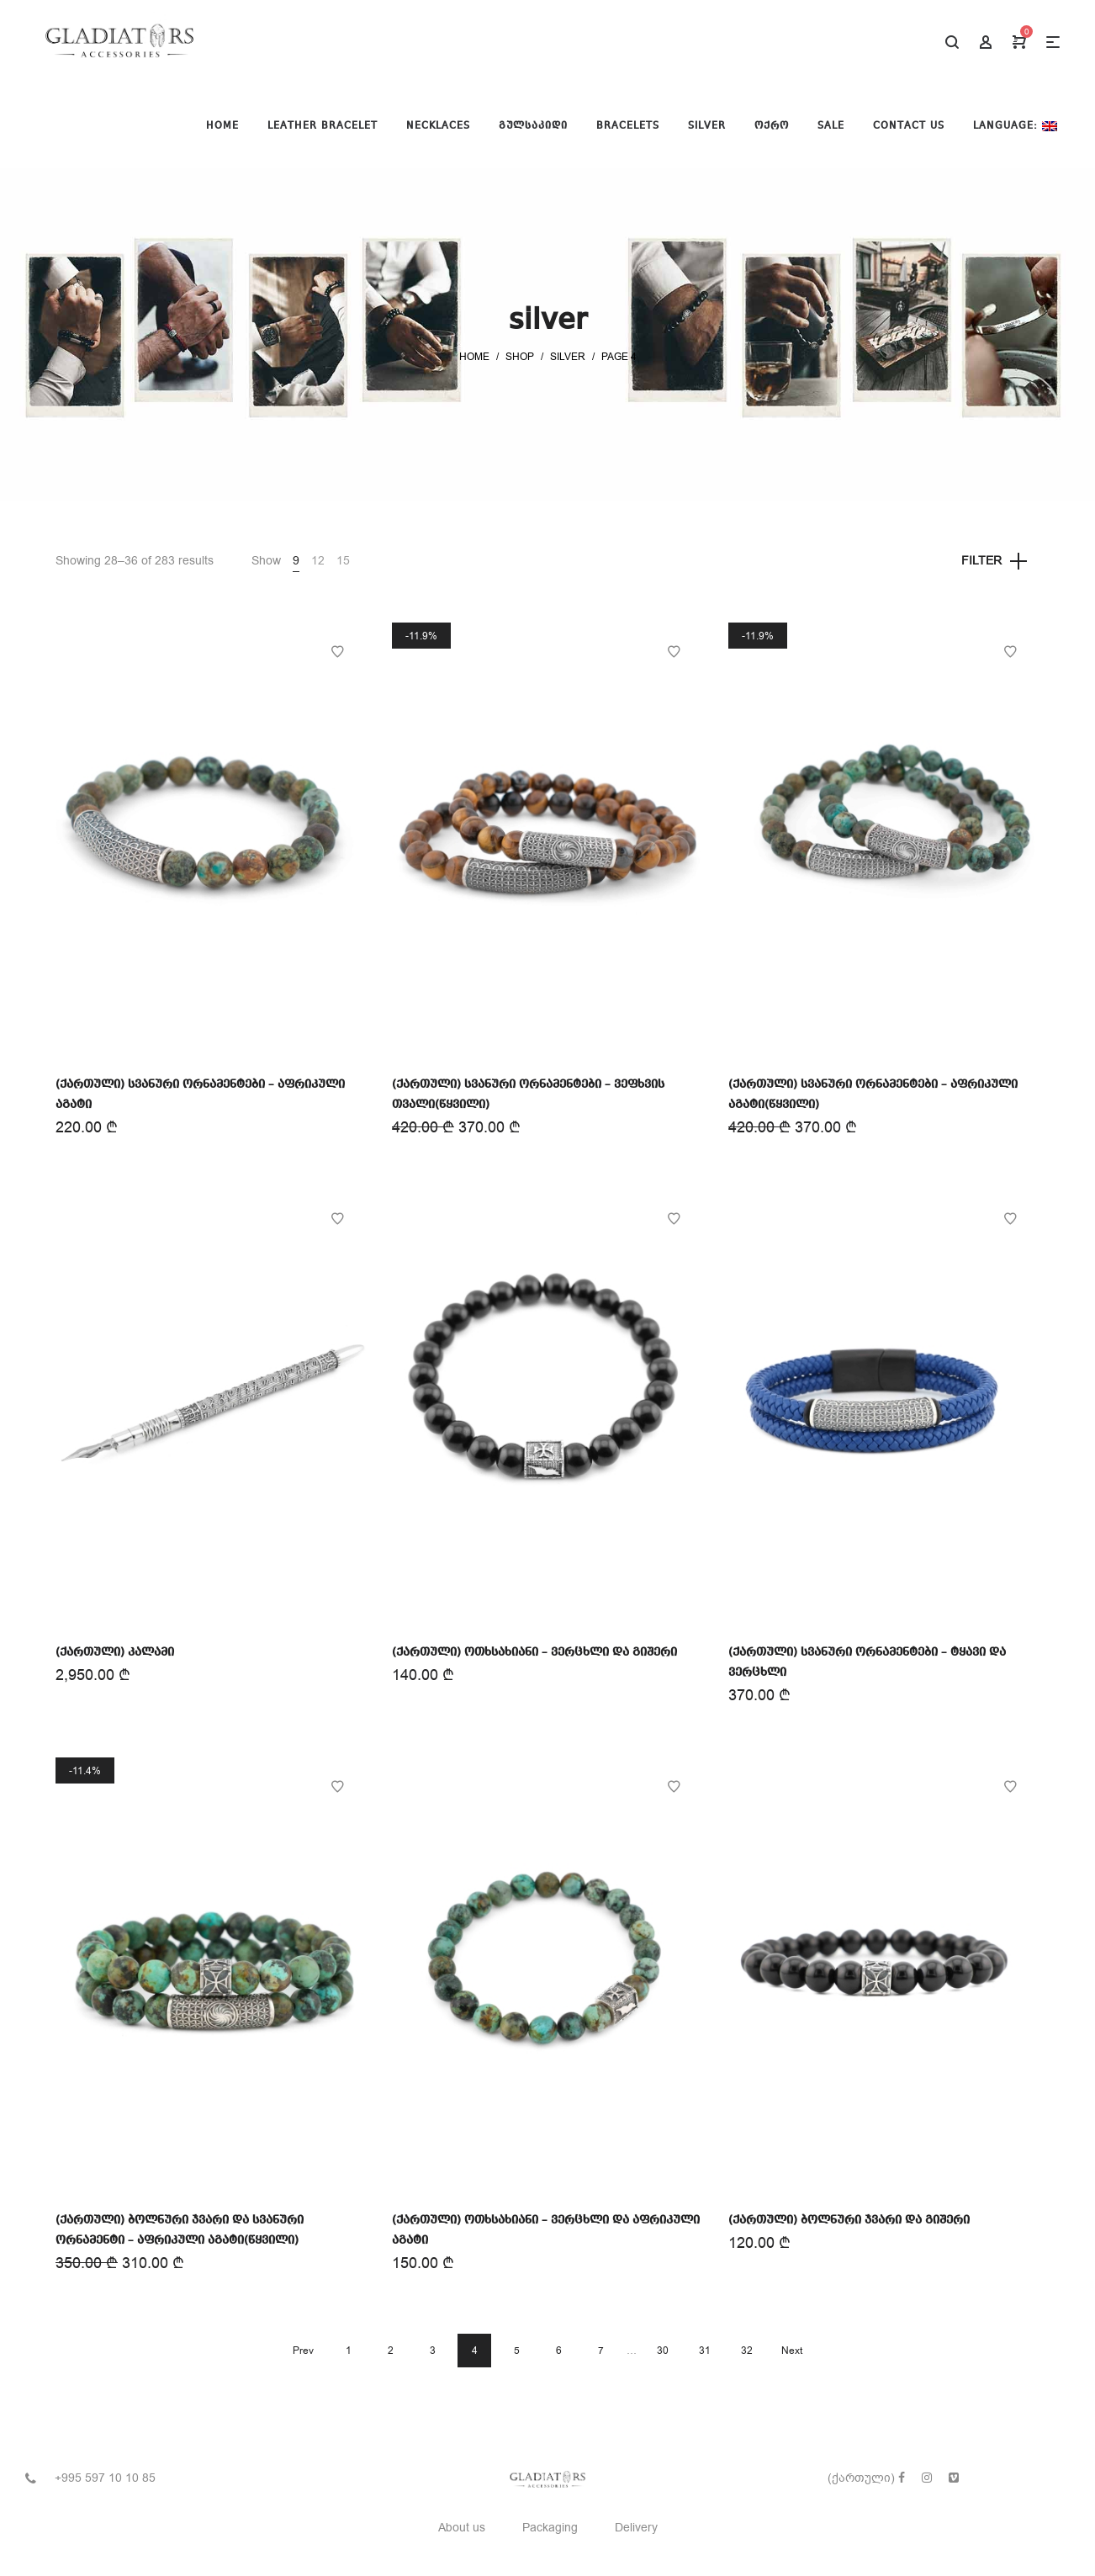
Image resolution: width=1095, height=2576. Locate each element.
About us (461, 2528)
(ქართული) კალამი (115, 1652)
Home (474, 356)
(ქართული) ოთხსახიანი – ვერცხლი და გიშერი (534, 1652)
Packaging (550, 2528)
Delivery (636, 2528)
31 (705, 2350)
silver (567, 356)
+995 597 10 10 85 (105, 2478)
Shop (519, 356)
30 (663, 2350)
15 (343, 561)
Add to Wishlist (337, 652)
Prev (303, 2350)
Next (791, 2350)
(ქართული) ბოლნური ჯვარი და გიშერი (849, 2220)
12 (318, 561)
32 (747, 2350)
